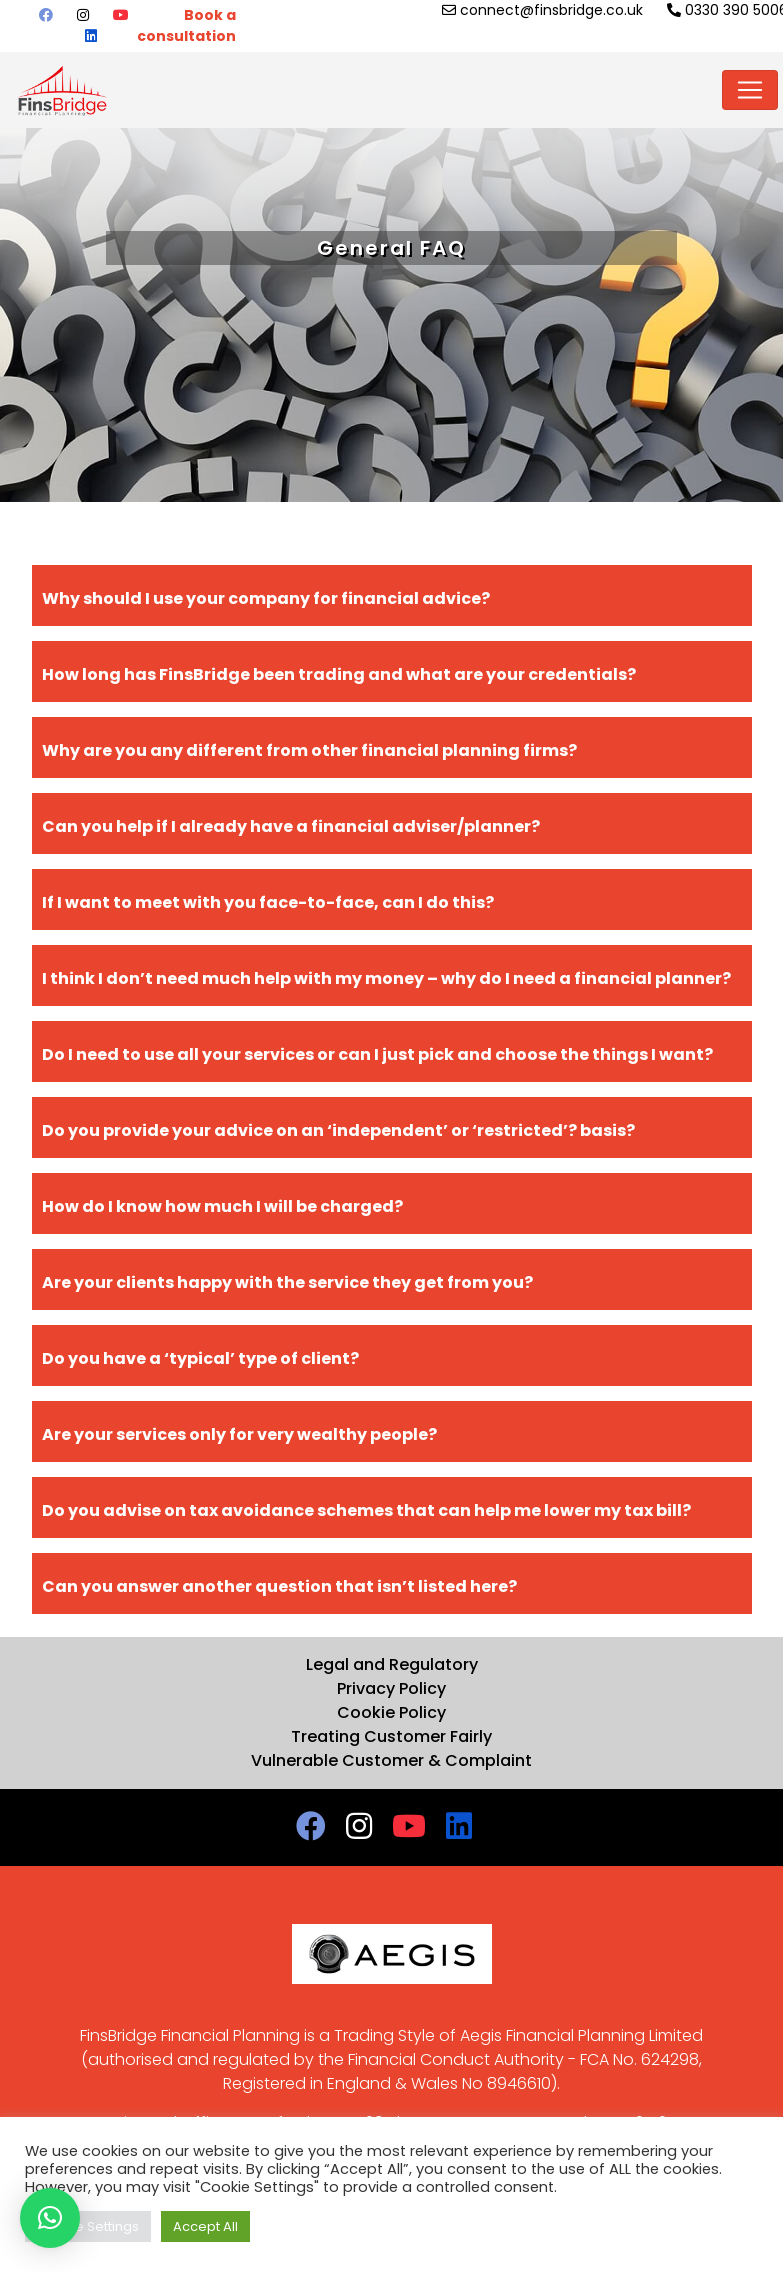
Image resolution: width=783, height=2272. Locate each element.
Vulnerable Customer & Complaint (391, 1760)
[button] (50, 2218)
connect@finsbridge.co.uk (542, 10)
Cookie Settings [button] (88, 2226)
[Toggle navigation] (750, 90)
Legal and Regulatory (392, 1664)
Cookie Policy (391, 1712)
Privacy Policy (391, 1688)
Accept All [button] (205, 2226)
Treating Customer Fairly (391, 1736)
